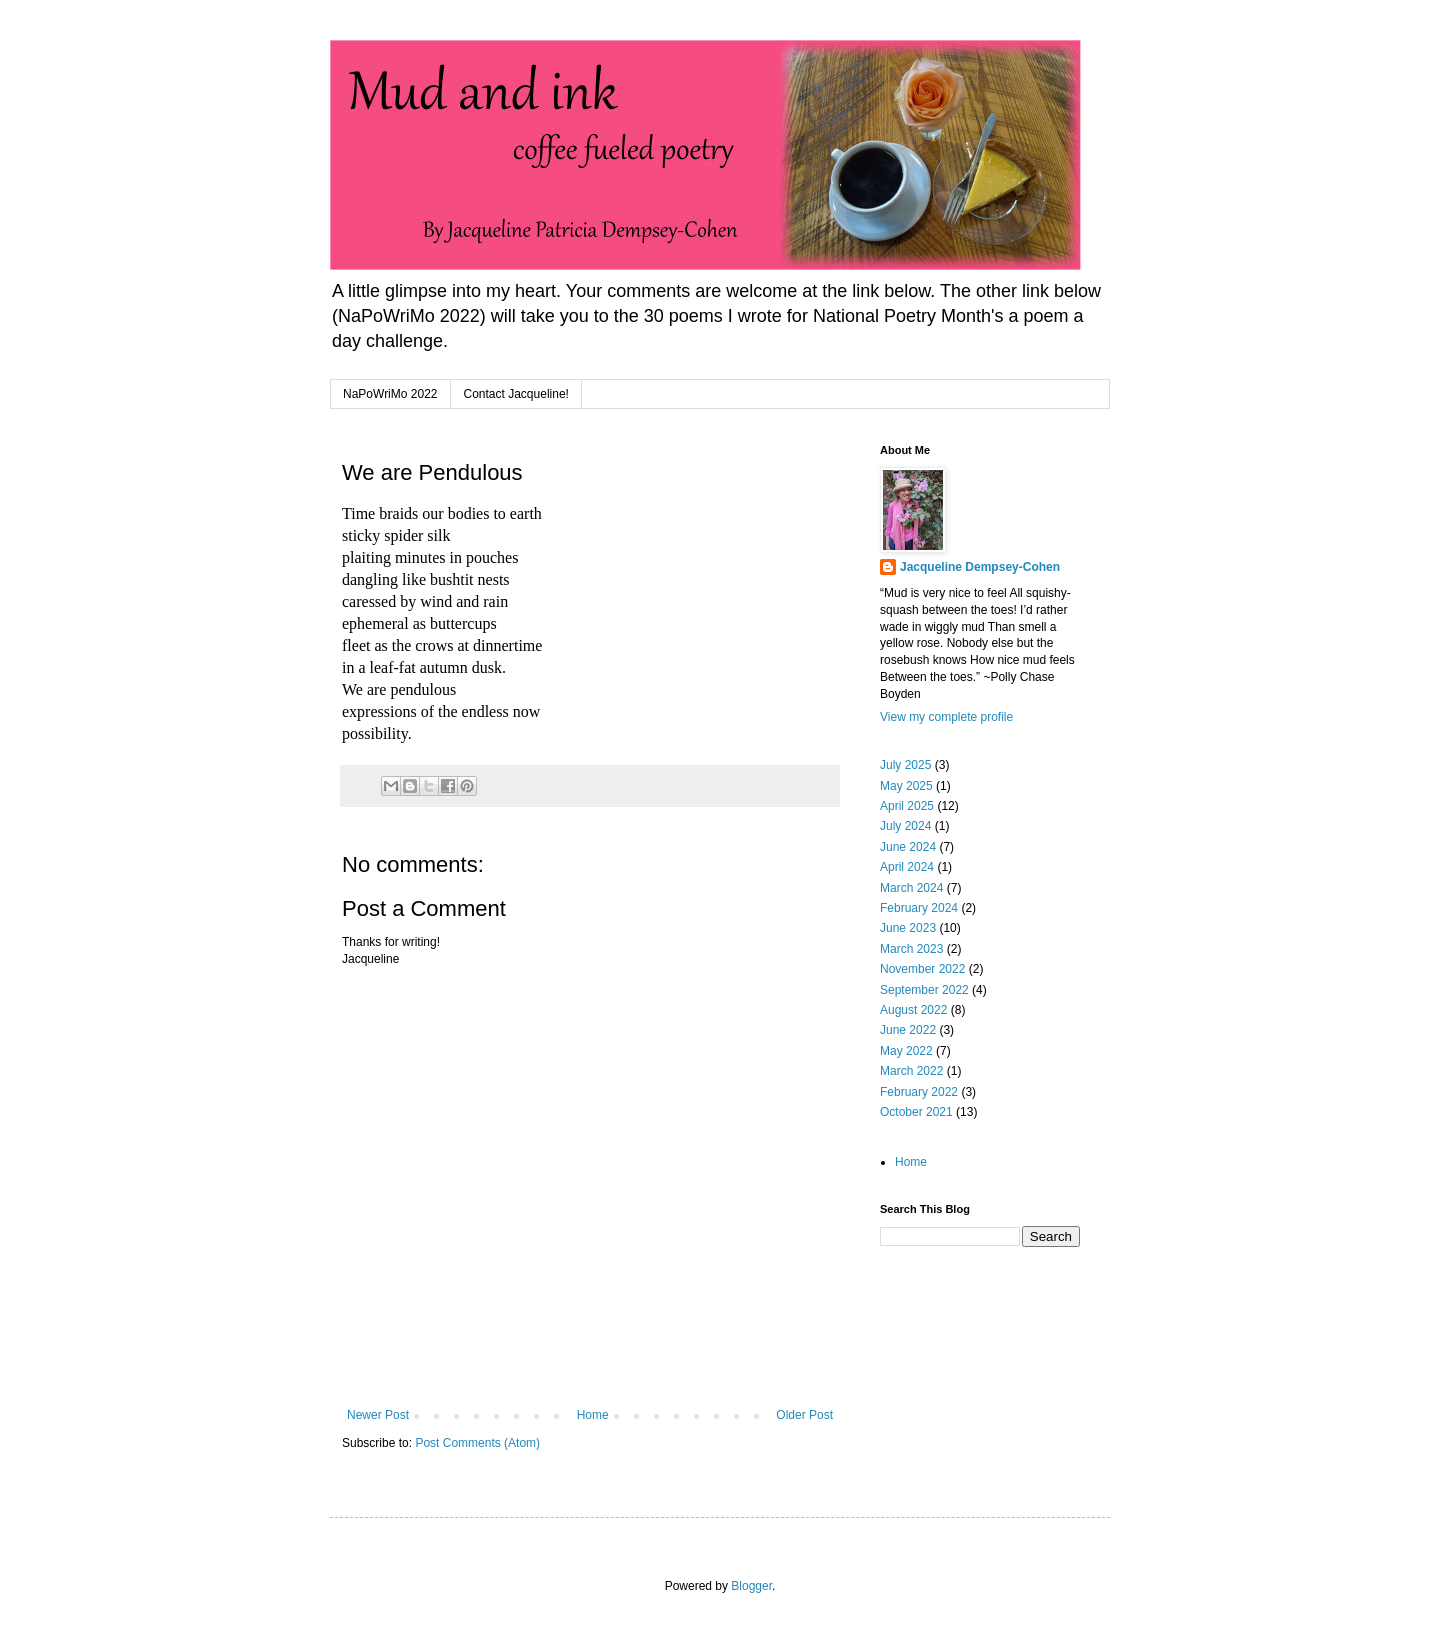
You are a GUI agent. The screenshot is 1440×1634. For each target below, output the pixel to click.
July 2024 (905, 826)
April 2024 (907, 867)
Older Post (804, 1415)
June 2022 (908, 1030)
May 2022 (906, 1051)
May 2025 (906, 786)
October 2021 (916, 1112)
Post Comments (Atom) (477, 1443)
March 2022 (911, 1071)
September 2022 (924, 990)
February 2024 (919, 908)
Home (593, 1415)
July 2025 (905, 765)
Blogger (751, 1586)
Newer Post (378, 1415)
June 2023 (908, 928)
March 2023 (911, 949)
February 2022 (919, 1092)
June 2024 (908, 847)
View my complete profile (946, 717)
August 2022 (913, 1010)
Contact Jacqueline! (516, 394)
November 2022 (922, 969)
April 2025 (907, 806)
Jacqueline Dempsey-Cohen (980, 567)
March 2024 (911, 888)
